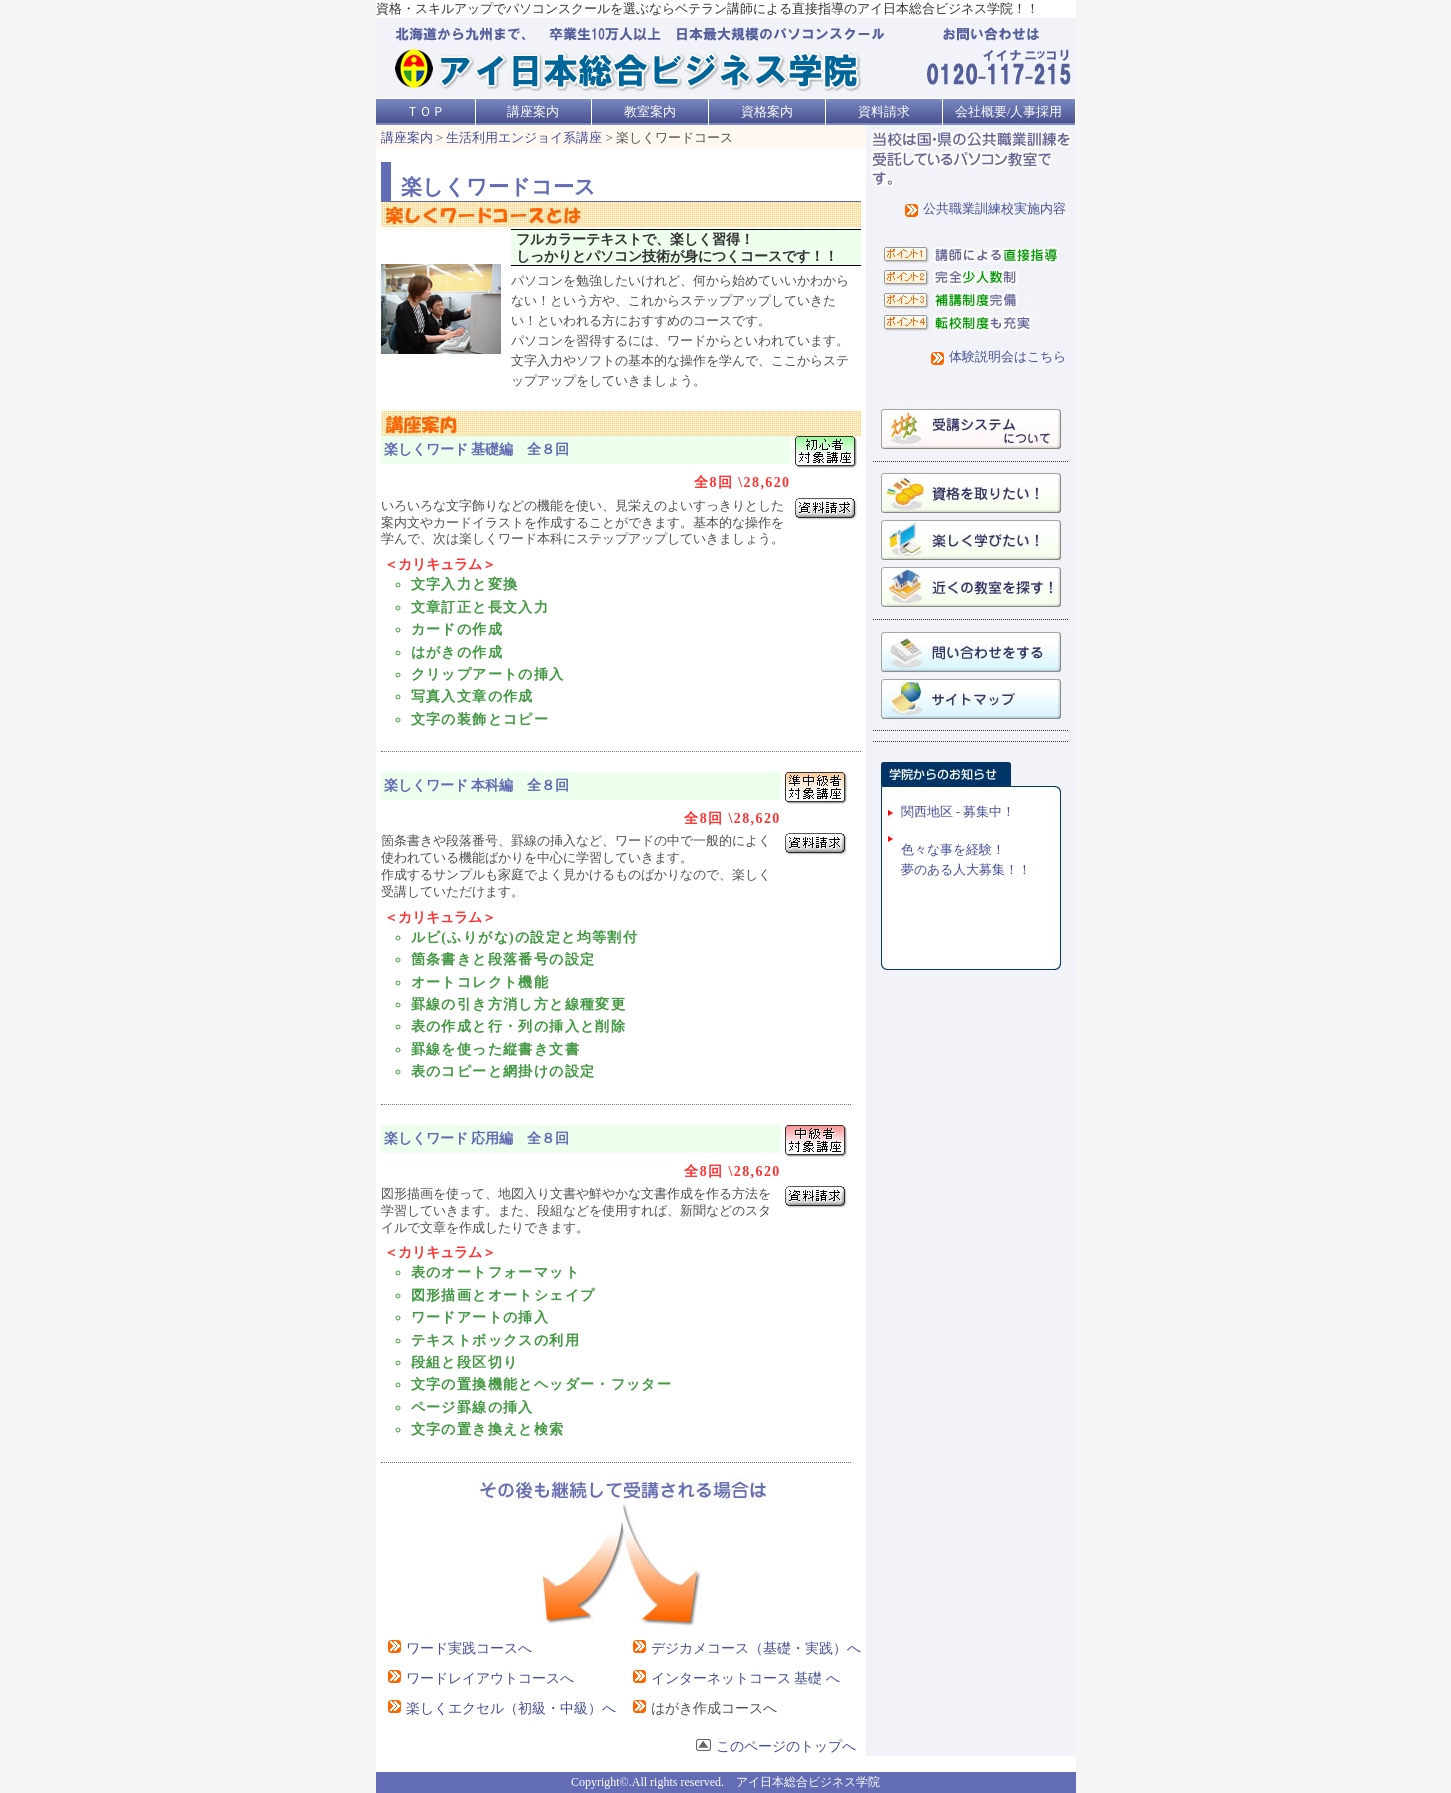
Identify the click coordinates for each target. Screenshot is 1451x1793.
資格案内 (767, 111)
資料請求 (884, 111)
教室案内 (650, 111)
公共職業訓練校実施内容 (994, 208)
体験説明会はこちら (1007, 356)
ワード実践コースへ (456, 1648)
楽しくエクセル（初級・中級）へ (498, 1708)
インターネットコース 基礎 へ (733, 1678)
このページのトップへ (776, 1746)
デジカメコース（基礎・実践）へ (743, 1648)
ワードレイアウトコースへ (477, 1678)
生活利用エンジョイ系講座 (524, 137)
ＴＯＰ (425, 111)
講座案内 (533, 111)
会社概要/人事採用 (1009, 111)
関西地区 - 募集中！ (958, 811)
